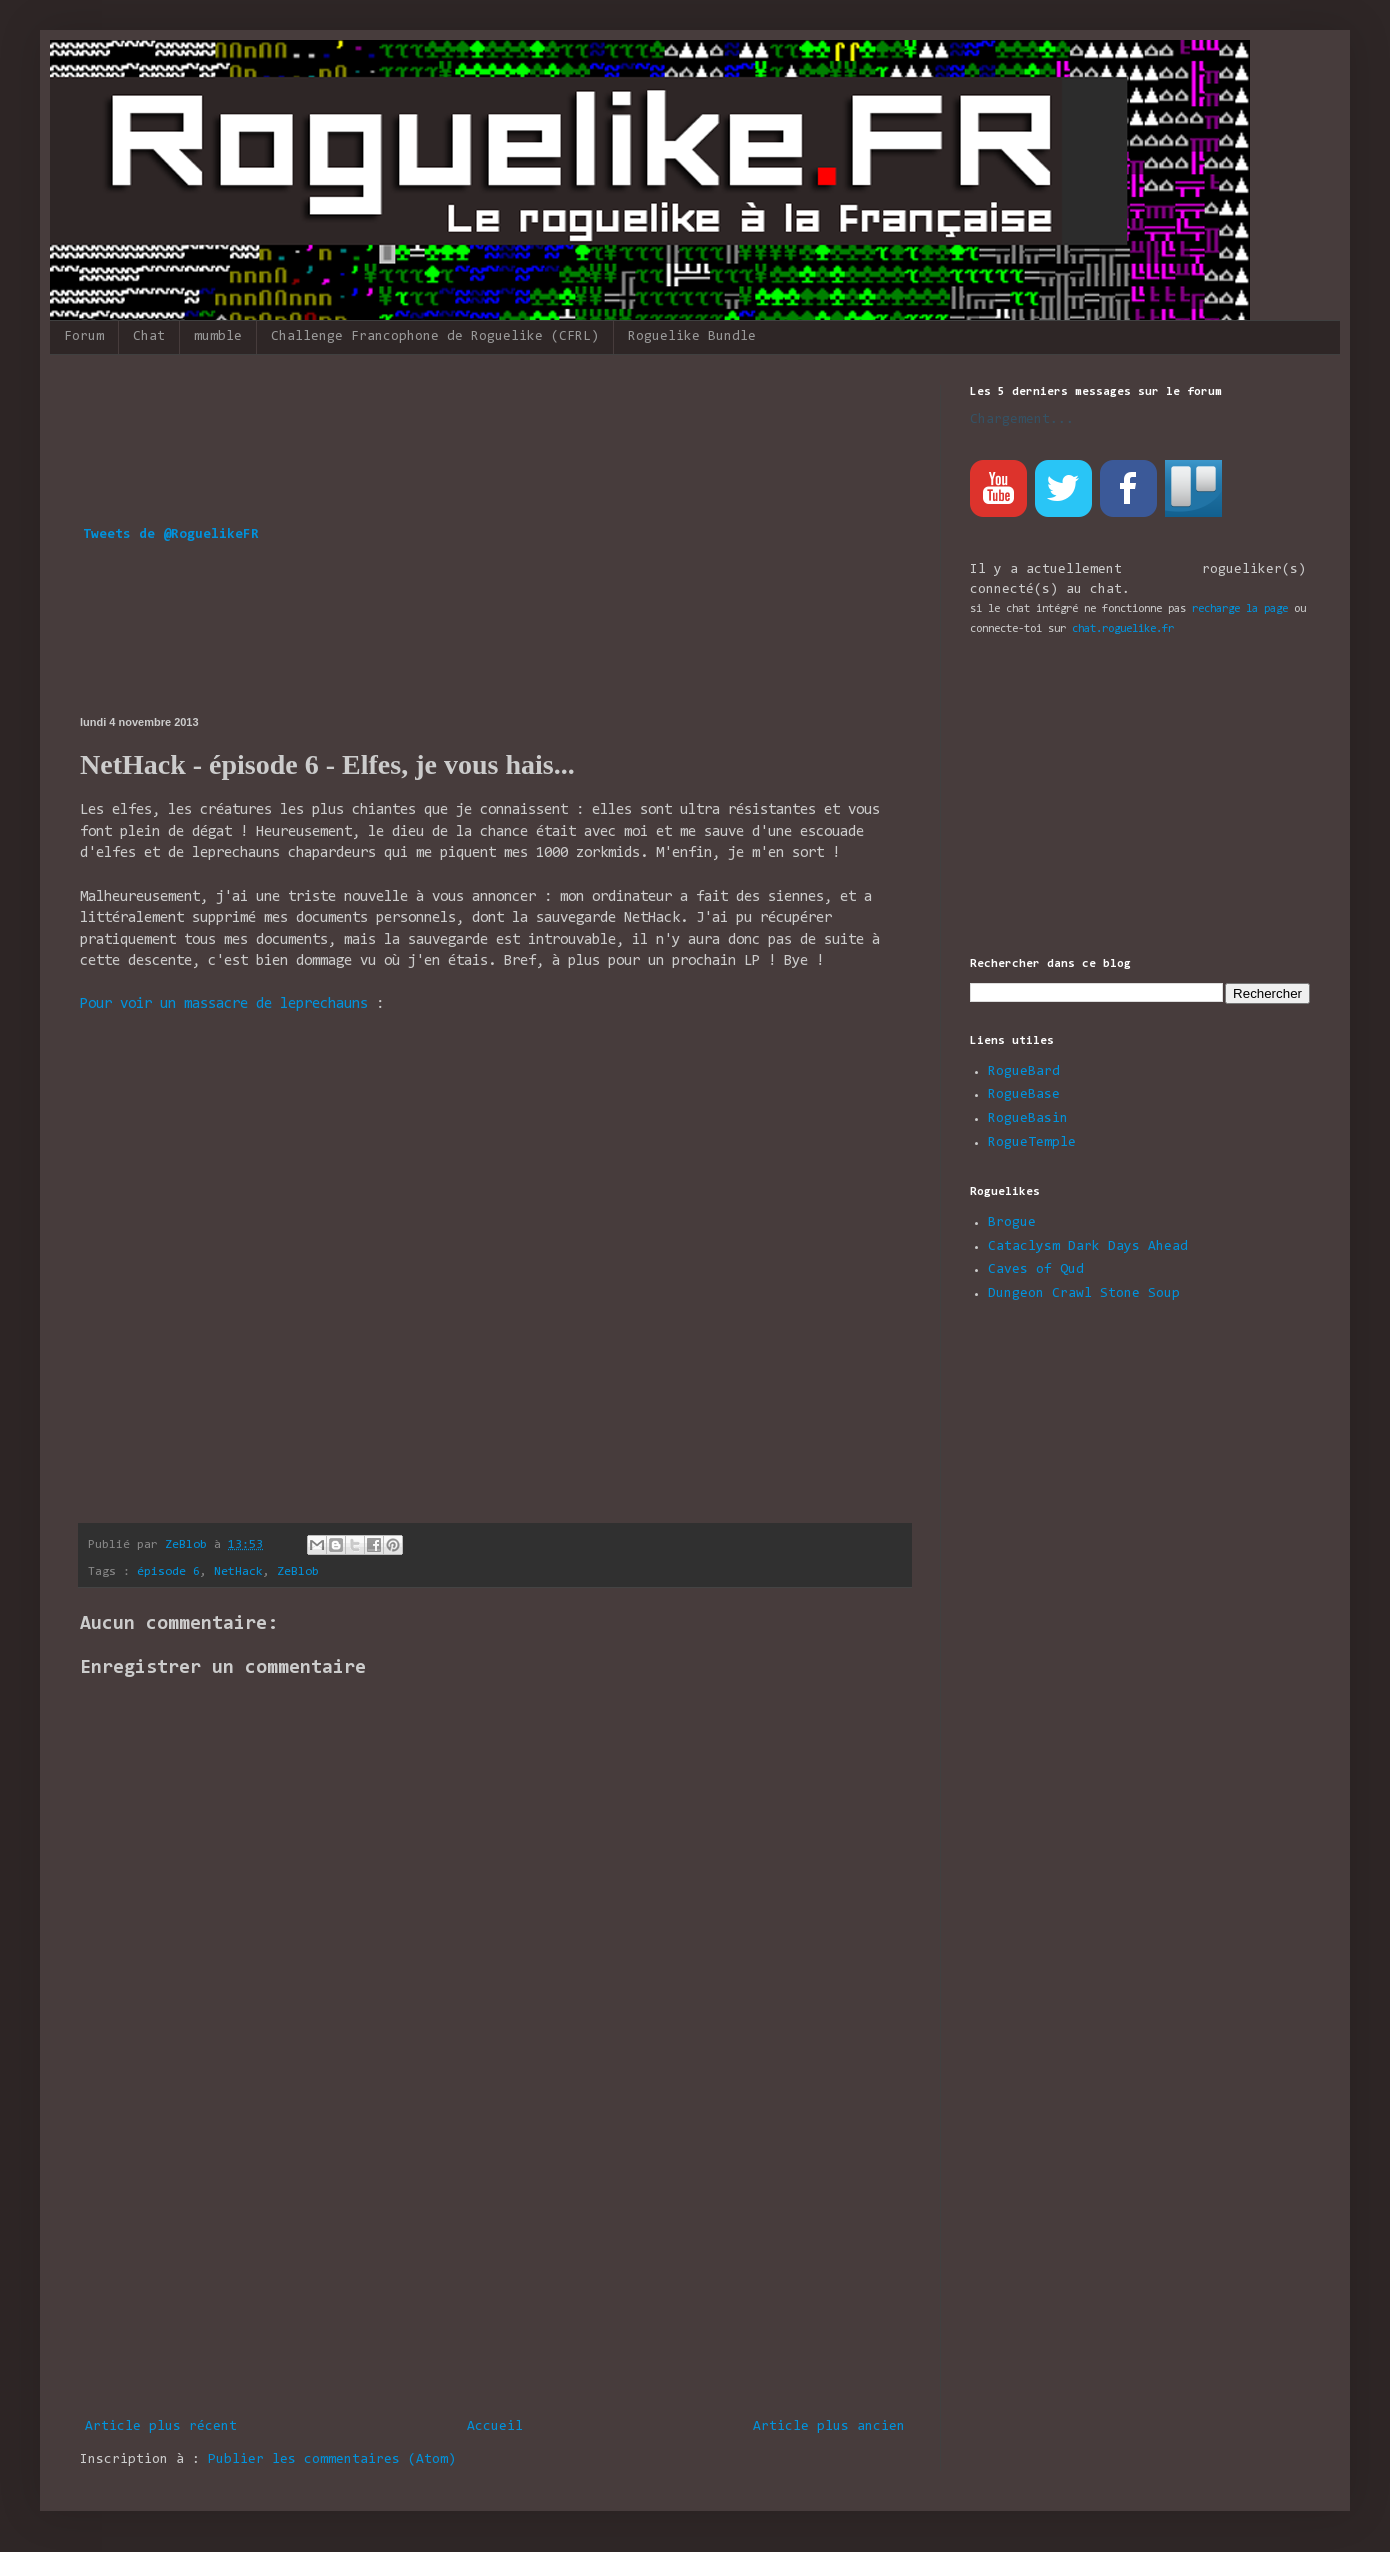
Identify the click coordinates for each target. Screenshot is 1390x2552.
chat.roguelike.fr (1123, 629)
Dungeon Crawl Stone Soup (1084, 1294)
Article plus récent (161, 2427)
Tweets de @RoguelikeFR (171, 535)
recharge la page (1240, 609)
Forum (84, 337)
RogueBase (1024, 1095)
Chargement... (1022, 420)
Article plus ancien (829, 2427)
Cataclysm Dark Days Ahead (1088, 1247)
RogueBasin (1028, 1119)
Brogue (1012, 1223)
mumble (218, 337)
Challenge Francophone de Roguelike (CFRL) (435, 337)
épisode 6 (168, 1572)
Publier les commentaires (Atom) (332, 2460)
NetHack (238, 1572)
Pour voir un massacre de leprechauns (224, 1004)
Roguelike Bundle (692, 337)
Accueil (495, 2427)
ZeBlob (298, 1572)
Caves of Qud (1036, 1270)
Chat (149, 337)
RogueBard (1024, 1072)
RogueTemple (1032, 1143)
